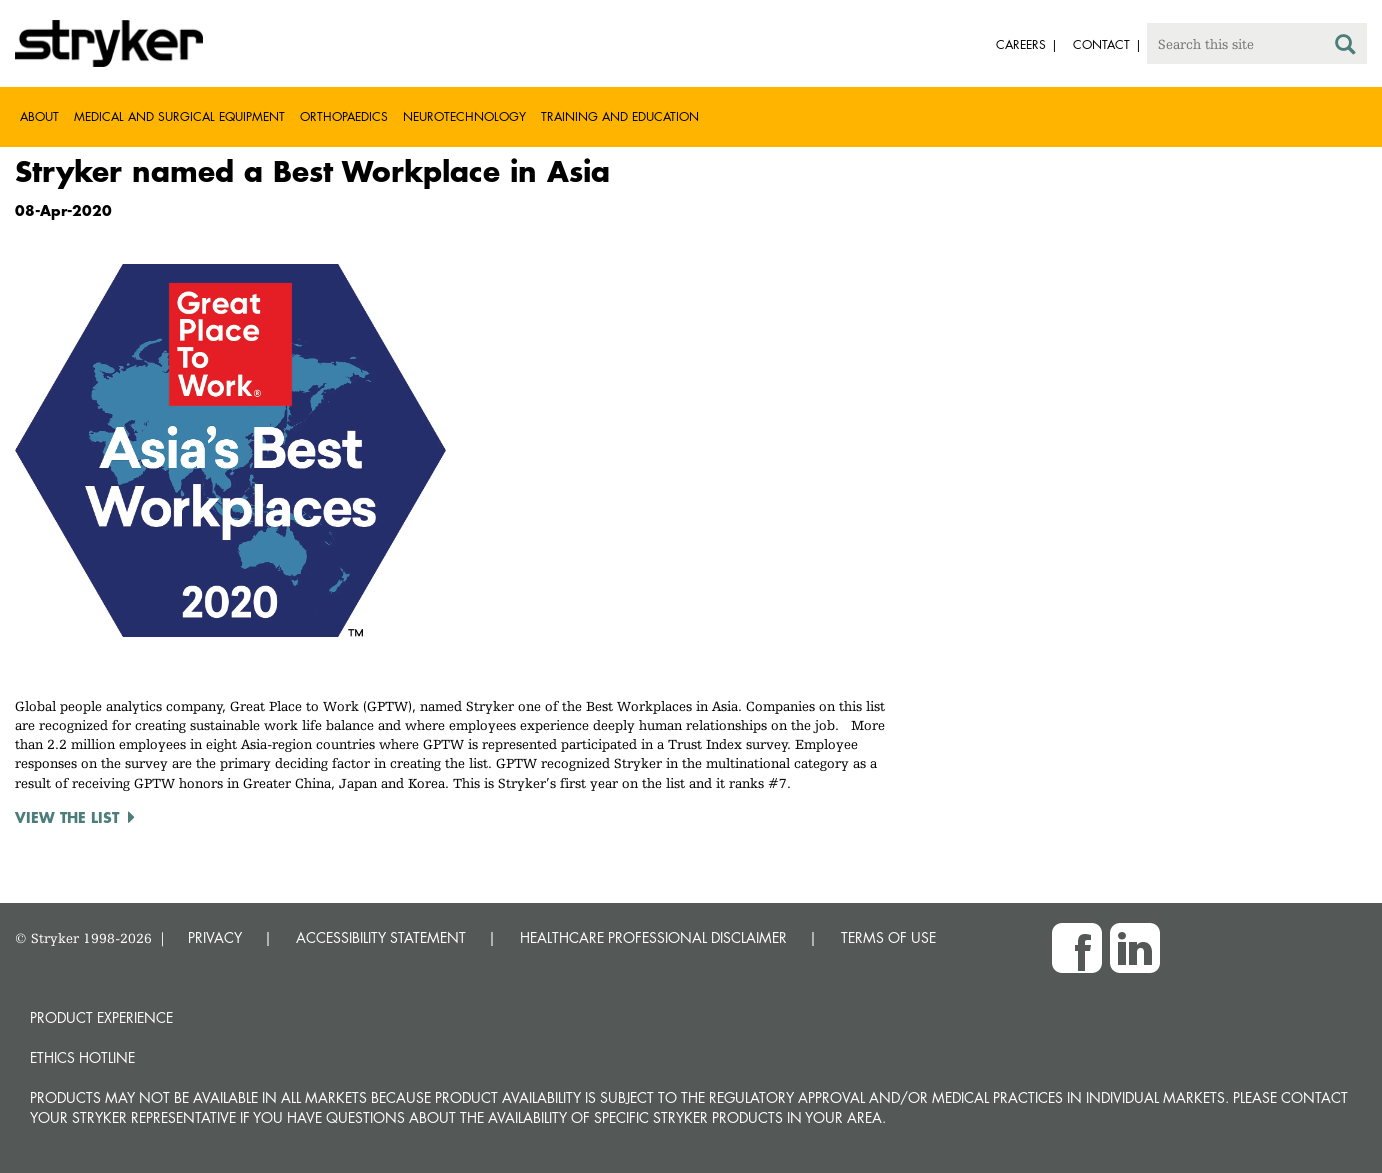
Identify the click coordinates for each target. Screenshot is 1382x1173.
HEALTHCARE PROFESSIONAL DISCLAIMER (653, 937)
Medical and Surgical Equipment (179, 116)
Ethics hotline (82, 1057)
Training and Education (620, 116)
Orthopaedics (344, 116)
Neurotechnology (464, 116)
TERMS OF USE (888, 937)
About (39, 116)
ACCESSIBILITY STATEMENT (381, 937)
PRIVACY (215, 937)
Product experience (101, 1017)
